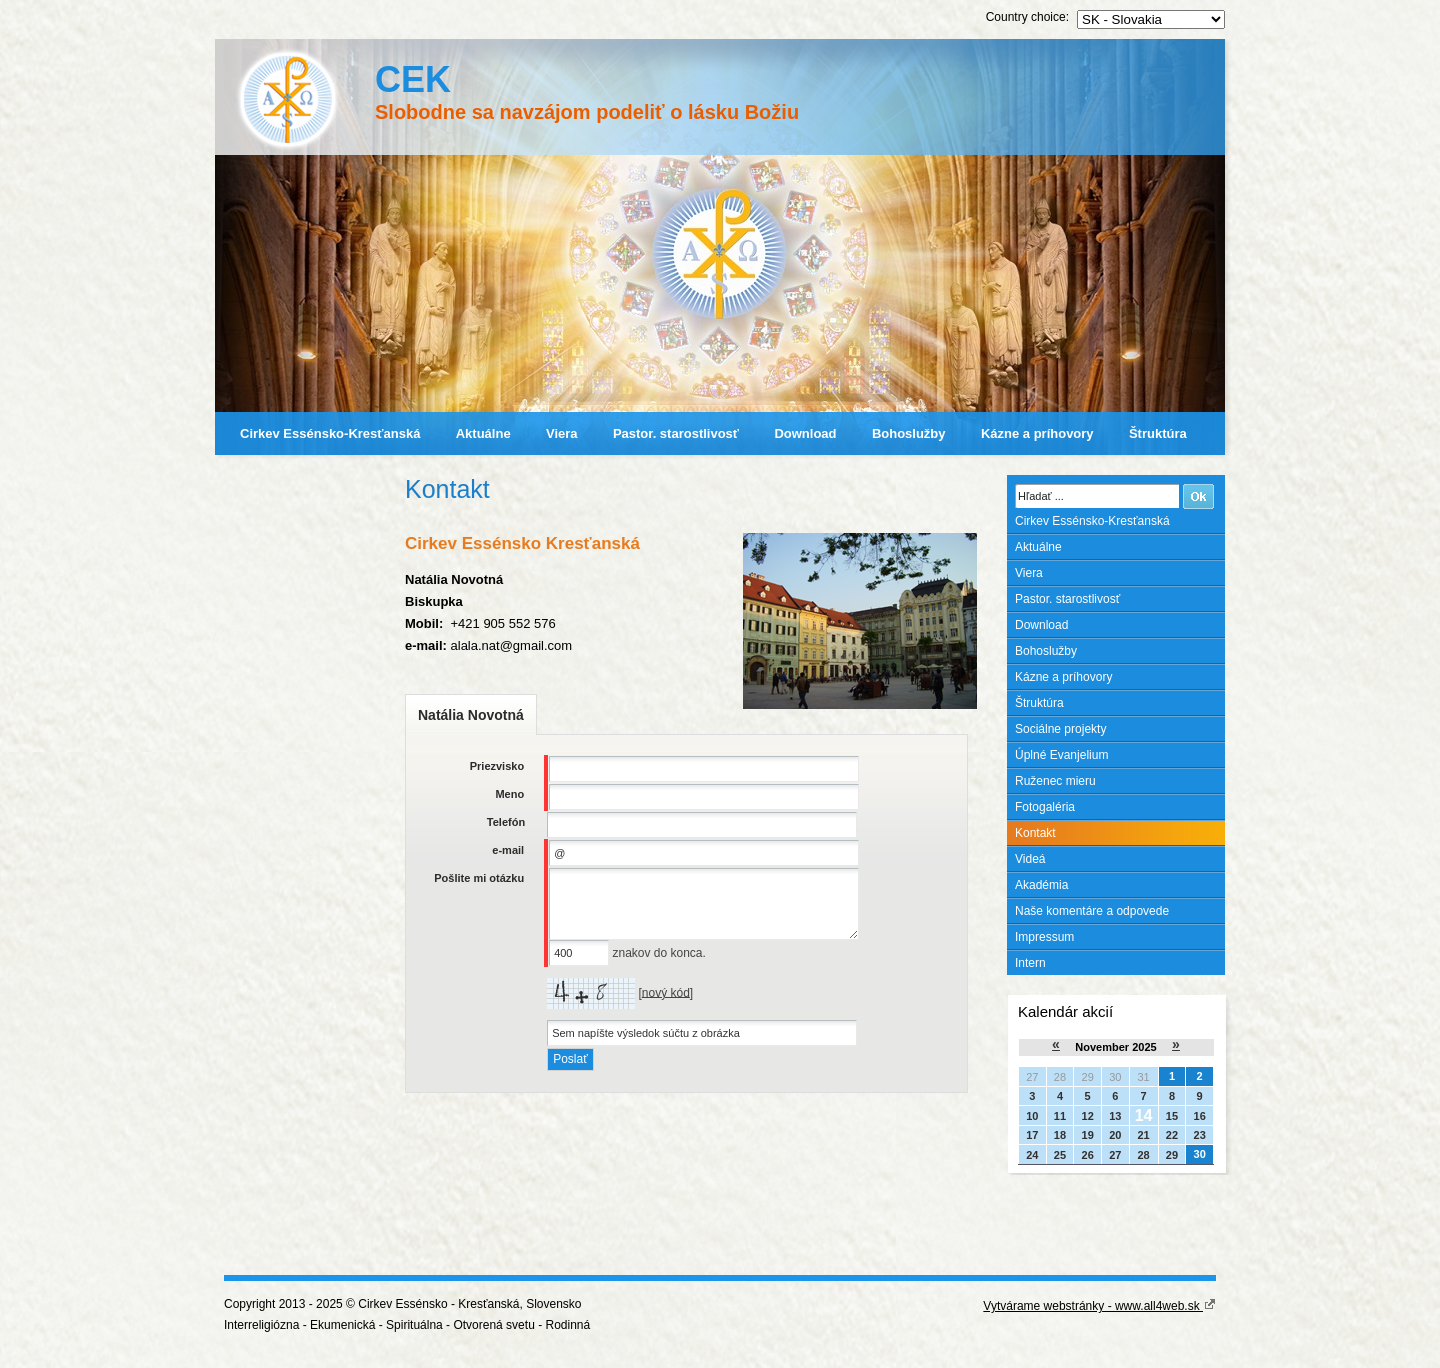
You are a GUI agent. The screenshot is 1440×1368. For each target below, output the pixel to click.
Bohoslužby (909, 433)
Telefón (506, 822)
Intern (1030, 963)
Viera (562, 433)
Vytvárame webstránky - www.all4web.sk (1099, 1306)
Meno (509, 794)
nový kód (666, 992)
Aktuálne (483, 433)
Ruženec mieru (1055, 781)
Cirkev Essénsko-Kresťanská (330, 433)
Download (805, 433)
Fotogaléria (1045, 807)
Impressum (1044, 937)
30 (1200, 1154)
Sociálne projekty (1060, 729)
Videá (1030, 859)
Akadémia (1041, 885)
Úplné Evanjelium (1061, 755)
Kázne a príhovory (1037, 433)
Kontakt (1035, 833)
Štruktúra (1158, 433)
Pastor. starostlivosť (676, 433)
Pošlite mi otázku (479, 878)
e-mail (508, 850)
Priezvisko (497, 766)
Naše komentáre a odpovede (1092, 911)
